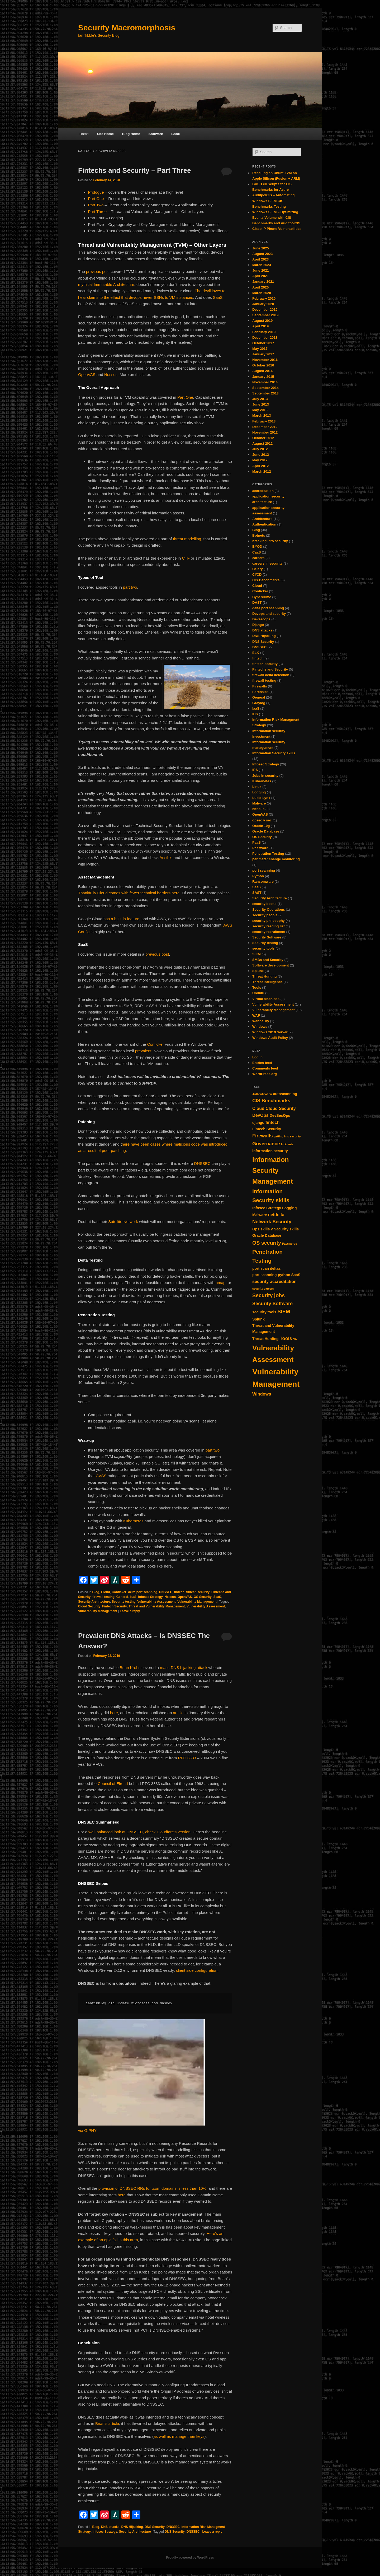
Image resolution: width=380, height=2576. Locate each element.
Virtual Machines (265, 999)
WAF (256, 1015)
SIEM (256, 954)
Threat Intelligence (267, 982)
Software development (270, 965)
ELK (255, 653)
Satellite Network (123, 1221)
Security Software (266, 937)
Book (175, 134)
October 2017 (263, 343)
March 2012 (261, 471)
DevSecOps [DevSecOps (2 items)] (280, 1115)
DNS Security (155, 2527)
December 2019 (264, 309)
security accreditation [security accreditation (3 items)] (274, 1281)
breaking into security (270, 541)
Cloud (105, 1592)
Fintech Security (114, 1606)
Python (258, 876)
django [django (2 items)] (258, 1122)
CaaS (256, 552)
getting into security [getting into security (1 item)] (287, 1136)
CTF (186, 558)
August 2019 (262, 321)
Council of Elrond (113, 1783)
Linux (257, 787)
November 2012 (265, 432)
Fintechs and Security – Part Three (134, 170)
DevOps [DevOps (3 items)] (260, 1115)
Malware (259, 803)
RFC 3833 (187, 1758)
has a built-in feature (121, 919)
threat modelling (187, 539)
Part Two (96, 205)
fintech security (198, 1592)
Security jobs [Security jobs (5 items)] (268, 1295)
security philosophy (268, 921)
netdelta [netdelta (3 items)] (276, 1214)
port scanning (263, 870)
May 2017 (260, 349)
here (114, 1712)
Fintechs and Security (270, 669)
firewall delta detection (270, 675)
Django (258, 625)
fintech (179, 1592)
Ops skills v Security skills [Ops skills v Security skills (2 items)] (275, 1229)
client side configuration (196, 1970)
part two (129, 587)
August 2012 (262, 443)
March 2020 (261, 293)
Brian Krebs (129, 1667)
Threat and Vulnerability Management (157, 1606)
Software (156, 134)
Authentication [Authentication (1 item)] (262, 1094)
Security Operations (268, 910)
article (178, 1712)
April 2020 (260, 287)
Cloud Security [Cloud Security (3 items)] (280, 1108)
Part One (96, 198)
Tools (256, 987)
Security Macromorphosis (126, 27)
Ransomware (263, 882)
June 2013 (260, 404)
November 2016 (265, 360)
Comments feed (265, 1068)
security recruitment (268, 932)
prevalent (143, 1051)
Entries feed (262, 1063)
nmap (221, 1282)
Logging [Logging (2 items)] (289, 1208)
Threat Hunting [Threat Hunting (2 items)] (265, 1339)
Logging (259, 792)
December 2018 (264, 338)
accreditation (263, 491)
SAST (257, 893)
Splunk (258, 971)
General (122, 1597)
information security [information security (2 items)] (270, 1151)
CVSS (102, 1475)
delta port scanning (142, 1592)
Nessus (110, 374)
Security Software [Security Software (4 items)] (272, 1303)
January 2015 (263, 377)
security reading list (268, 926)
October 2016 (263, 365)
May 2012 (260, 460)
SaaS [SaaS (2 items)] (295, 1275)
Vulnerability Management (196, 1601)
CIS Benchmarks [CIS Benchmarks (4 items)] (271, 1100)
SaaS (218, 297)
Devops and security (269, 614)
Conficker (155, 1044)
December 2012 (264, 427)
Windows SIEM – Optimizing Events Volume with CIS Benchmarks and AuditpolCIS (276, 217)
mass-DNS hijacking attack (183, 1667)
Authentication (264, 524)
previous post (98, 271)
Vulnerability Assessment (156, 1601)
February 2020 (264, 298)
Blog (95, 1592)
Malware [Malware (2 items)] (259, 1215)
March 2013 (261, 415)
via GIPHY (87, 2130)
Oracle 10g (261, 826)
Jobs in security (265, 776)
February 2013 (264, 421)
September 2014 (265, 388)
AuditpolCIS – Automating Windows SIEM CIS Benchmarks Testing (273, 200)
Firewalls (259, 686)
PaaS (256, 842)
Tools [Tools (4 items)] (286, 1338)
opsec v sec (262, 820)
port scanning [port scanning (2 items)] (264, 1275)
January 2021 (263, 281)
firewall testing (103, 1597)
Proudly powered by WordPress (190, 2557)
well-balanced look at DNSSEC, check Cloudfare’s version (139, 1832)
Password (260, 848)
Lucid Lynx (261, 798)
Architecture (262, 519)
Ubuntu (258, 993)
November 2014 (265, 382)
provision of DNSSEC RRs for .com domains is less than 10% (152, 2188)
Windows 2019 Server (270, 1032)
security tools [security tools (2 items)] (264, 1312)
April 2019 (260, 326)
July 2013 (260, 399)
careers (258, 558)
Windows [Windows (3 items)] (261, 1394)
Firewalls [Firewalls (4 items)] (262, 1135)
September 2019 (265, 315)
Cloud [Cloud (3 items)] (258, 1108)
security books (264, 904)
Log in (257, 1057)
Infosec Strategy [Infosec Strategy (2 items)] (266, 1208)
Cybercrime (261, 597)
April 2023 (260, 259)
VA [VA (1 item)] (295, 1339)
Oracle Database (265, 831)
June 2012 (260, 455)
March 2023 (261, 265)
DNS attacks (110, 2527)
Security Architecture (94, 1601)
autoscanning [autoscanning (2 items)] (285, 1094)
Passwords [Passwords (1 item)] (289, 1243)
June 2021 (260, 270)
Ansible (165, 857)
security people (264, 915)
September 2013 (265, 393)
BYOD (257, 546)
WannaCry (260, 1021)
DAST (257, 603)
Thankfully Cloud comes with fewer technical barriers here (128, 893)
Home (84, 134)
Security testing (124, 1601)
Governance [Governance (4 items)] (266, 1143)
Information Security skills (273, 753)
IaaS (133, 1597)
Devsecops (261, 619)
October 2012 (263, 438)
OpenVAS (87, 374)
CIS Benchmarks (265, 580)
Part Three (97, 211)
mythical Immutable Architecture (106, 284)
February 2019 (264, 332)
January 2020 (263, 304)
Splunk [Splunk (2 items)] (258, 1319)
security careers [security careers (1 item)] (263, 1288)
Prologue (96, 192)
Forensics (260, 692)
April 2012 (260, 466)
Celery (257, 569)
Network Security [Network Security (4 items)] (271, 1221)
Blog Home (131, 134)
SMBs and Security (267, 960)
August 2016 (262, 371)
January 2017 (263, 354)
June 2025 (260, 248)
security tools (263, 948)
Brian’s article (107, 2423)
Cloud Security (89, 1606)
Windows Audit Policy (270, 1038)
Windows (259, 1027)
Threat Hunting (264, 976)
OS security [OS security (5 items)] (266, 1243)
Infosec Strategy (150, 1597)
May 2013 (260, 410)
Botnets (258, 535)
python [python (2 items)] (284, 1275)
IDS (255, 714)
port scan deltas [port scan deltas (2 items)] (266, 1268)
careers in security (267, 563)
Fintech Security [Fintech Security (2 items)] (266, 1129)
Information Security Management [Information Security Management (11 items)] (272, 1170)
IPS (255, 770)
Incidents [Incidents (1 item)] (287, 1144)
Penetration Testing (268, 853)
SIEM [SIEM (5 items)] (283, 1311)
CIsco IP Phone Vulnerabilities (276, 229)
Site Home (105, 134)
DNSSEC (202, 1163)
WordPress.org (264, 1074)
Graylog (258, 703)
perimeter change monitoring (276, 859)
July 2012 (260, 449)
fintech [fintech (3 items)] (272, 1122)
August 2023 (262, 254)
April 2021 (260, 276)
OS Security (203, 1597)
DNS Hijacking (132, 2527)
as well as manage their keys (179, 2436)
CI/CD (257, 574)
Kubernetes (133, 1521)
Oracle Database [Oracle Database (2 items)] (266, 1235)
